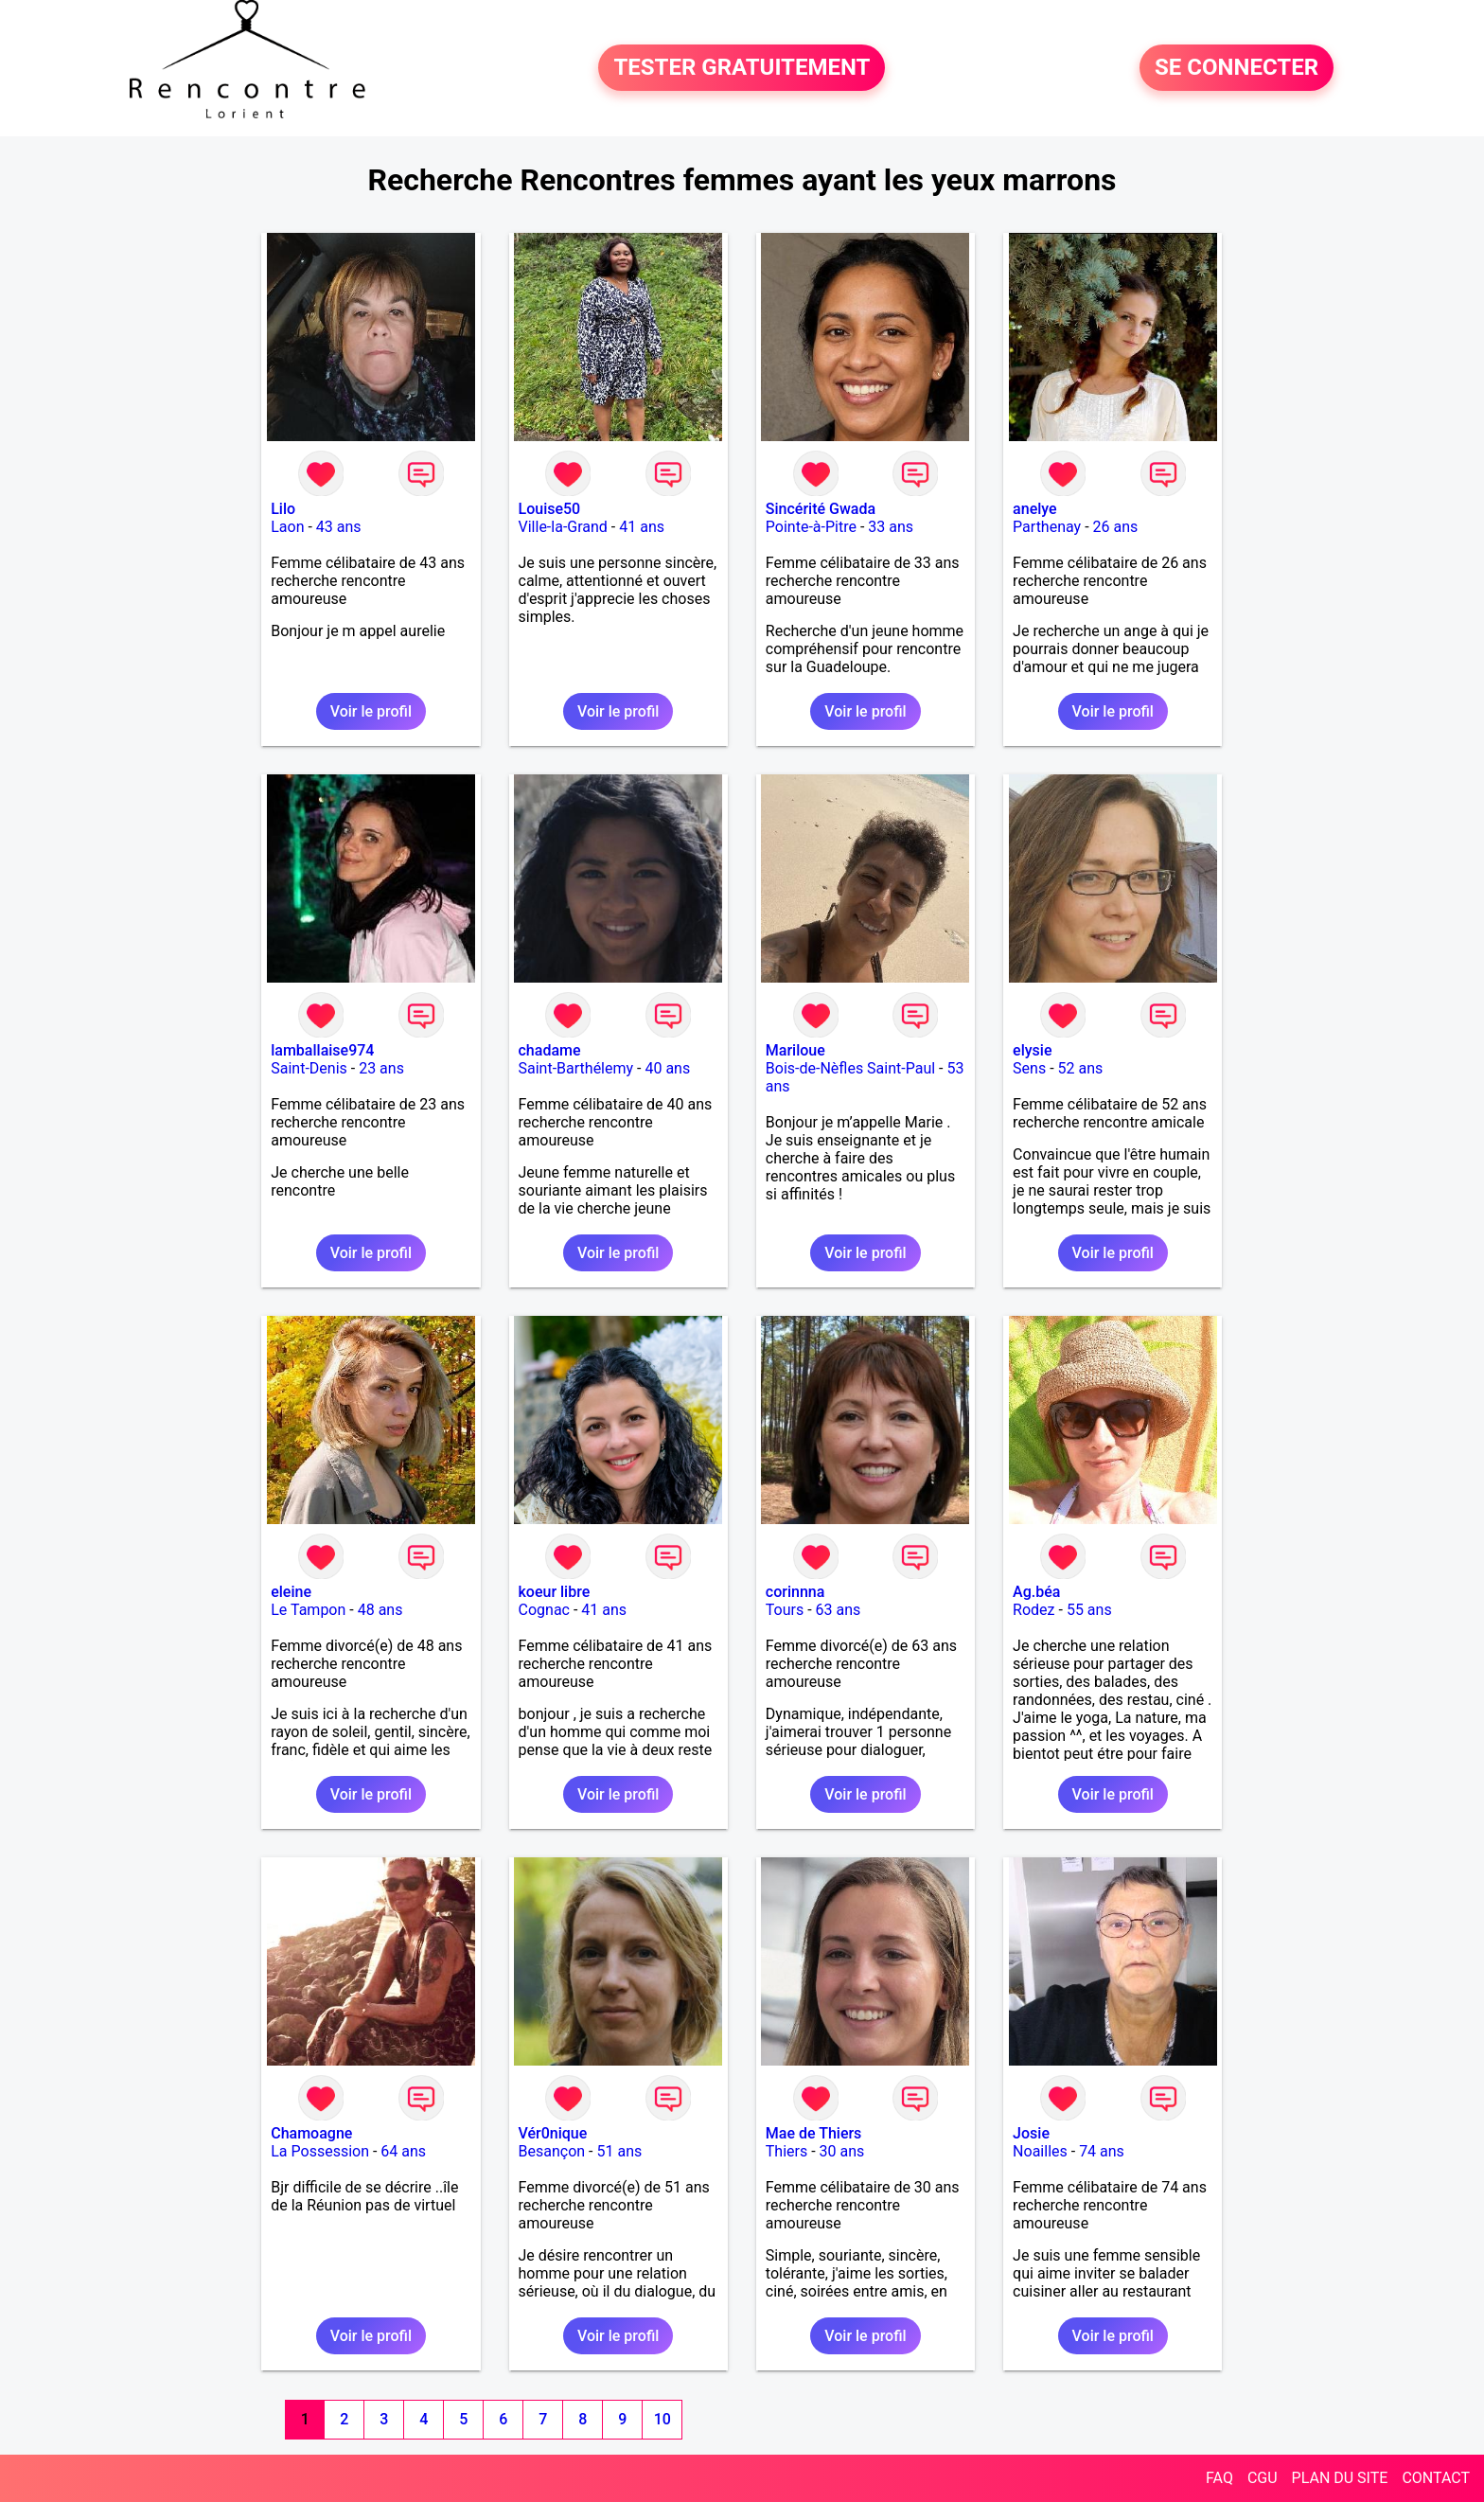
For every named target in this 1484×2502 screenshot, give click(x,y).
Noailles (1040, 2151)
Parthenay (1047, 527)
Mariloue (795, 1050)
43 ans (339, 527)
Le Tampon (308, 1610)
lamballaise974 (322, 1050)
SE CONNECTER (1236, 68)
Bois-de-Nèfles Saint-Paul (850, 1068)
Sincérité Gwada (820, 509)
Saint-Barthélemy (576, 1068)
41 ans (641, 527)
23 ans (381, 1068)
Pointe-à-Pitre (811, 527)
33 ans (890, 527)
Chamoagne (311, 2133)
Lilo (283, 509)
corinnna (795, 1592)
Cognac (544, 1610)
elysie (1032, 1050)
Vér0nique (553, 2133)
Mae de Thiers (814, 2133)
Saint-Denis (309, 1068)
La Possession (320, 2151)
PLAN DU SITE (1340, 2478)
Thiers (786, 2151)
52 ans (1081, 1068)
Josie (1031, 2133)
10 (662, 2419)
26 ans (1116, 527)
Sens (1029, 1068)
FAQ (1219, 2478)
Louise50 (550, 509)
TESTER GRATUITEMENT (741, 68)
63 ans (838, 1610)
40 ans (667, 1068)
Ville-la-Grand (563, 527)
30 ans (842, 2151)
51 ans (619, 2151)
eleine (291, 1592)
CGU (1262, 2478)
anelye (1034, 509)
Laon (287, 527)
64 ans (403, 2151)
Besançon (552, 2151)
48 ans (380, 1610)
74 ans (1101, 2151)
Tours (785, 1610)
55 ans (1089, 1610)
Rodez (1033, 1610)
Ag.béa (1036, 1592)
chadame (550, 1050)
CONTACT (1436, 2478)
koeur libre (555, 1592)
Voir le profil (371, 711)
